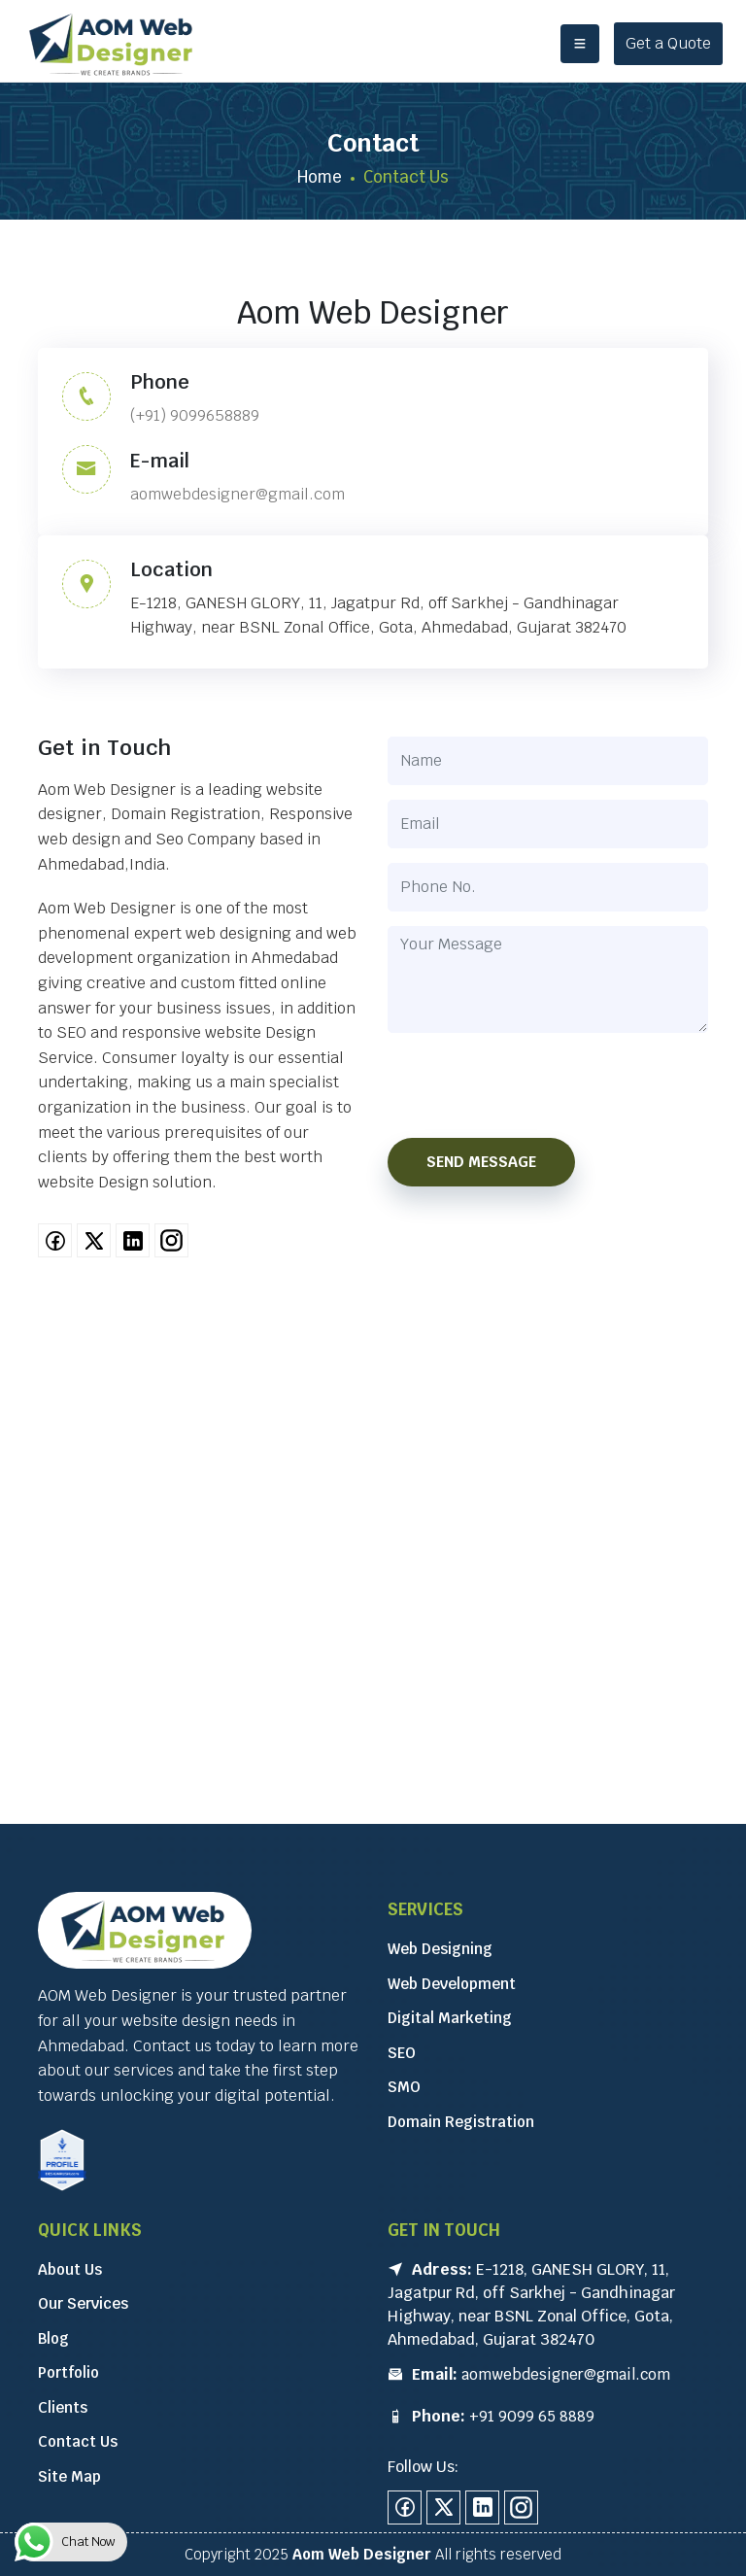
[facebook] (55, 1240)
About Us (70, 2269)
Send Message (481, 1161)
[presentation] (547, 1085)
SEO (402, 2053)
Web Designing (440, 1949)
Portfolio (68, 2372)
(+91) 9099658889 (194, 415)
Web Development (452, 1984)
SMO (404, 2087)
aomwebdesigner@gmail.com (237, 494)
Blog (53, 2338)
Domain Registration (461, 2121)
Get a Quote (668, 43)
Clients (62, 2407)
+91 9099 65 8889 (531, 2416)
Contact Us (78, 2441)
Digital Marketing (450, 2018)
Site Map (69, 2476)
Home (319, 177)
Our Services (83, 2303)
